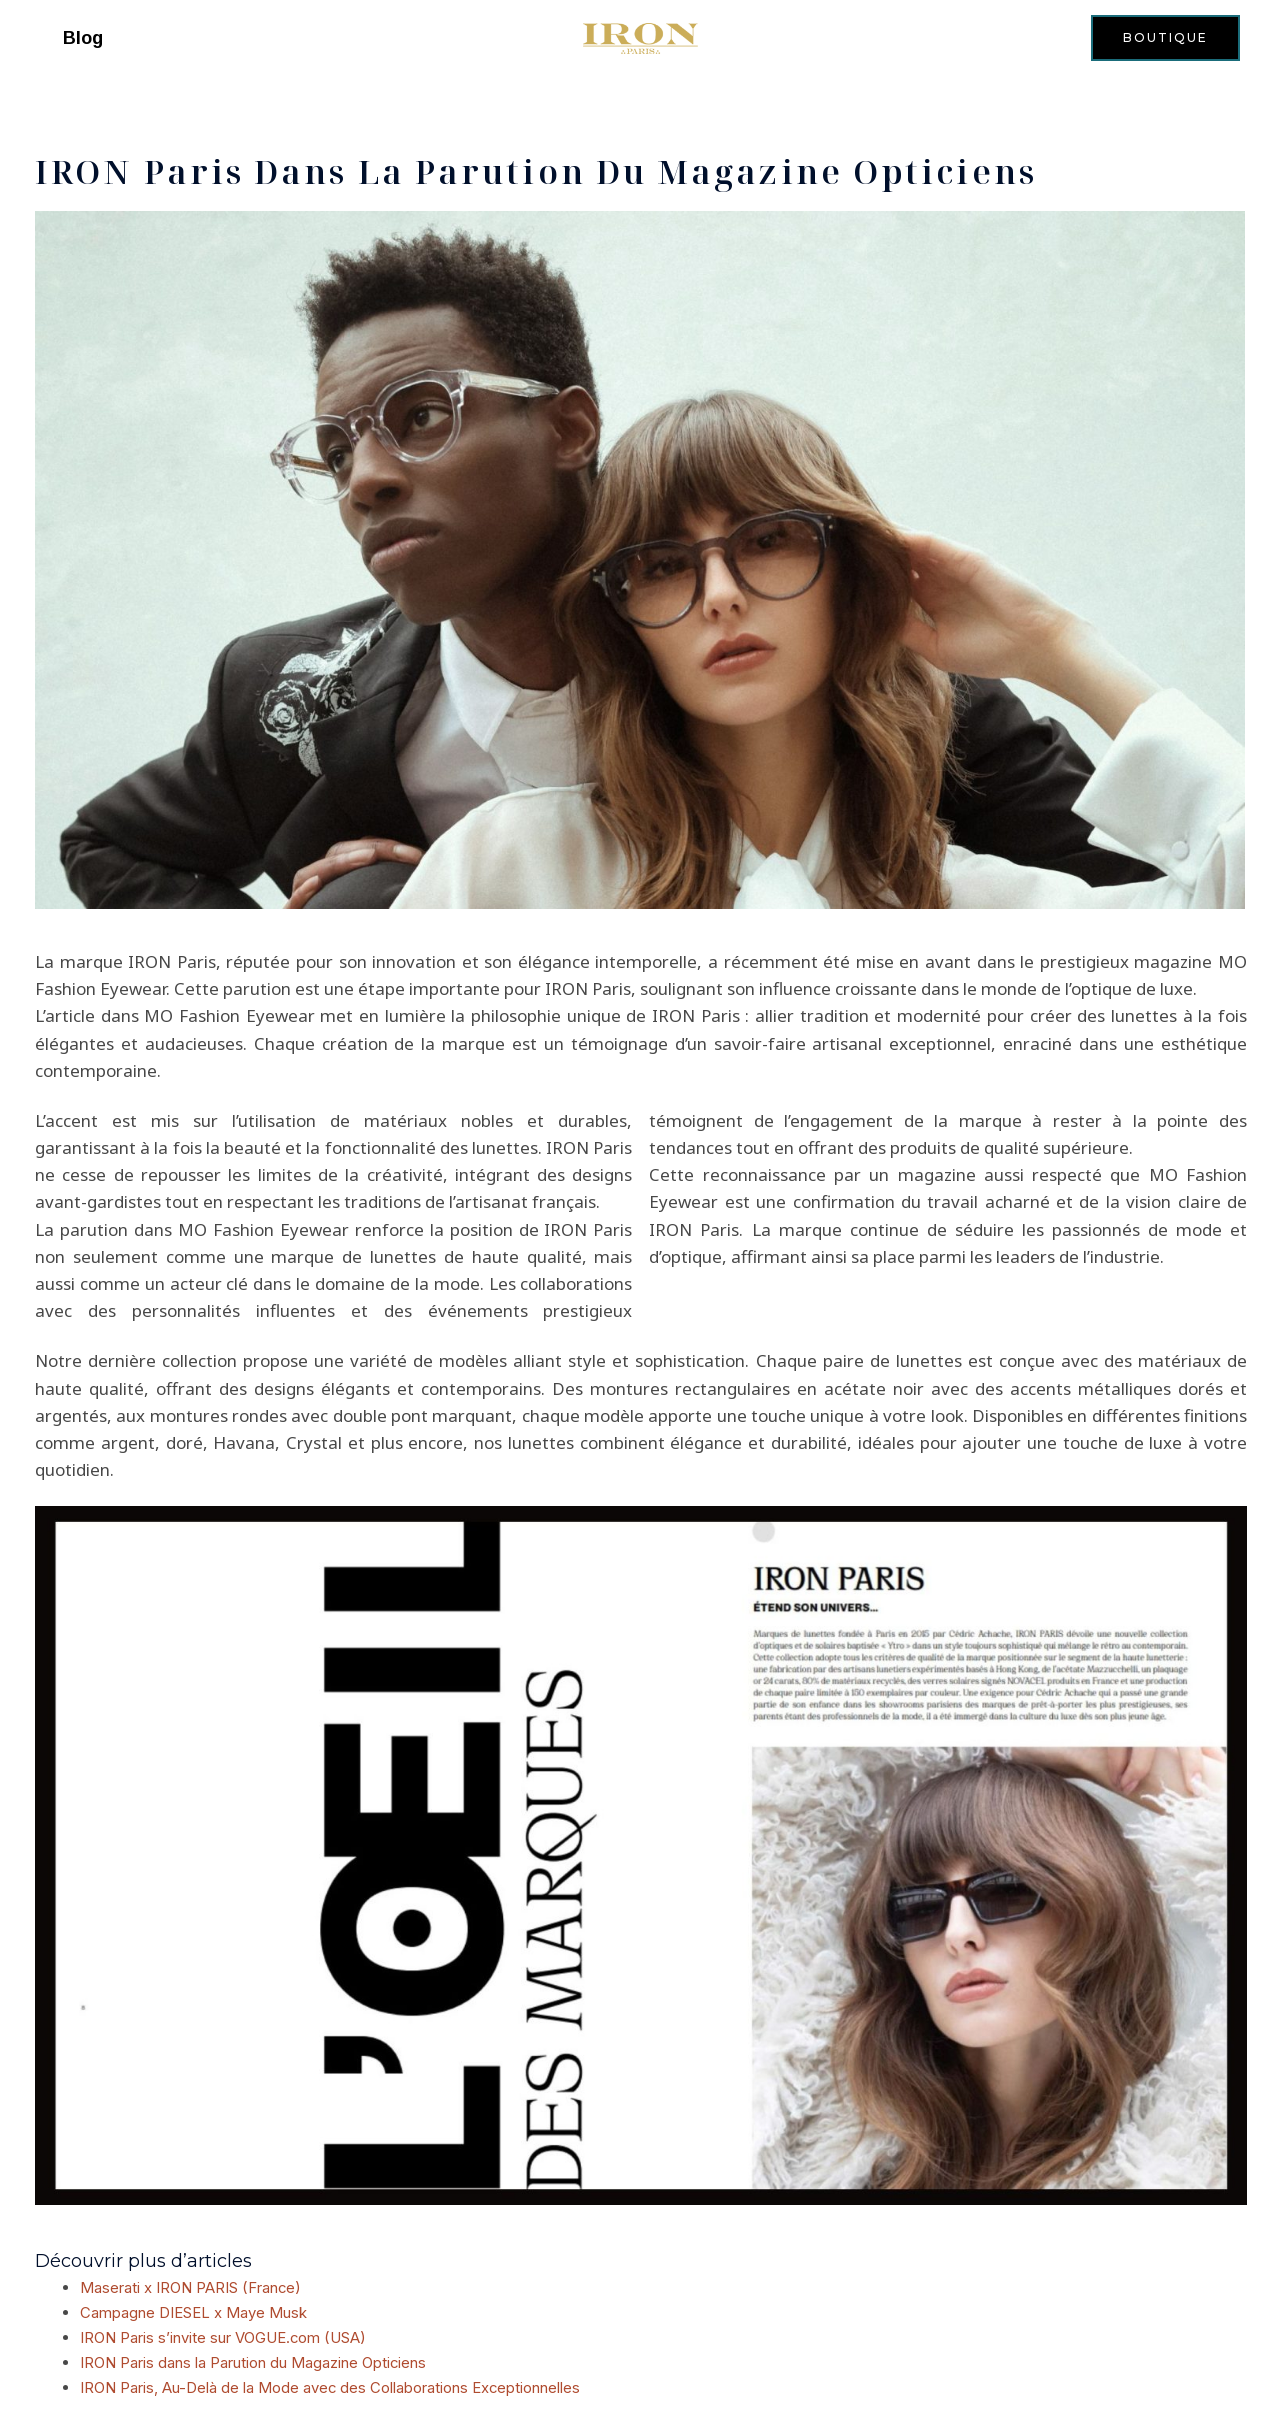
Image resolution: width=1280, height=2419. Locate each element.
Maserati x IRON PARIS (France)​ (191, 2287)
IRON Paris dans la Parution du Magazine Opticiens (253, 2359)
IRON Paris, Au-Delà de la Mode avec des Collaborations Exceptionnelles (331, 2383)
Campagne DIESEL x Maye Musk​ (193, 2311)
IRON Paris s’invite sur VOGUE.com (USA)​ (223, 2335)
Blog (83, 38)
